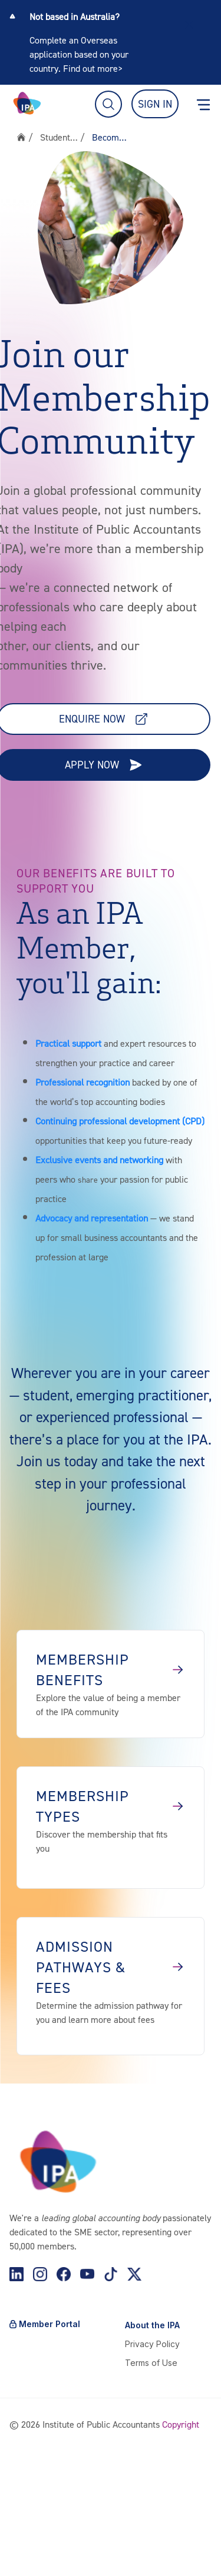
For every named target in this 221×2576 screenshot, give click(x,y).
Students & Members (59, 137)
